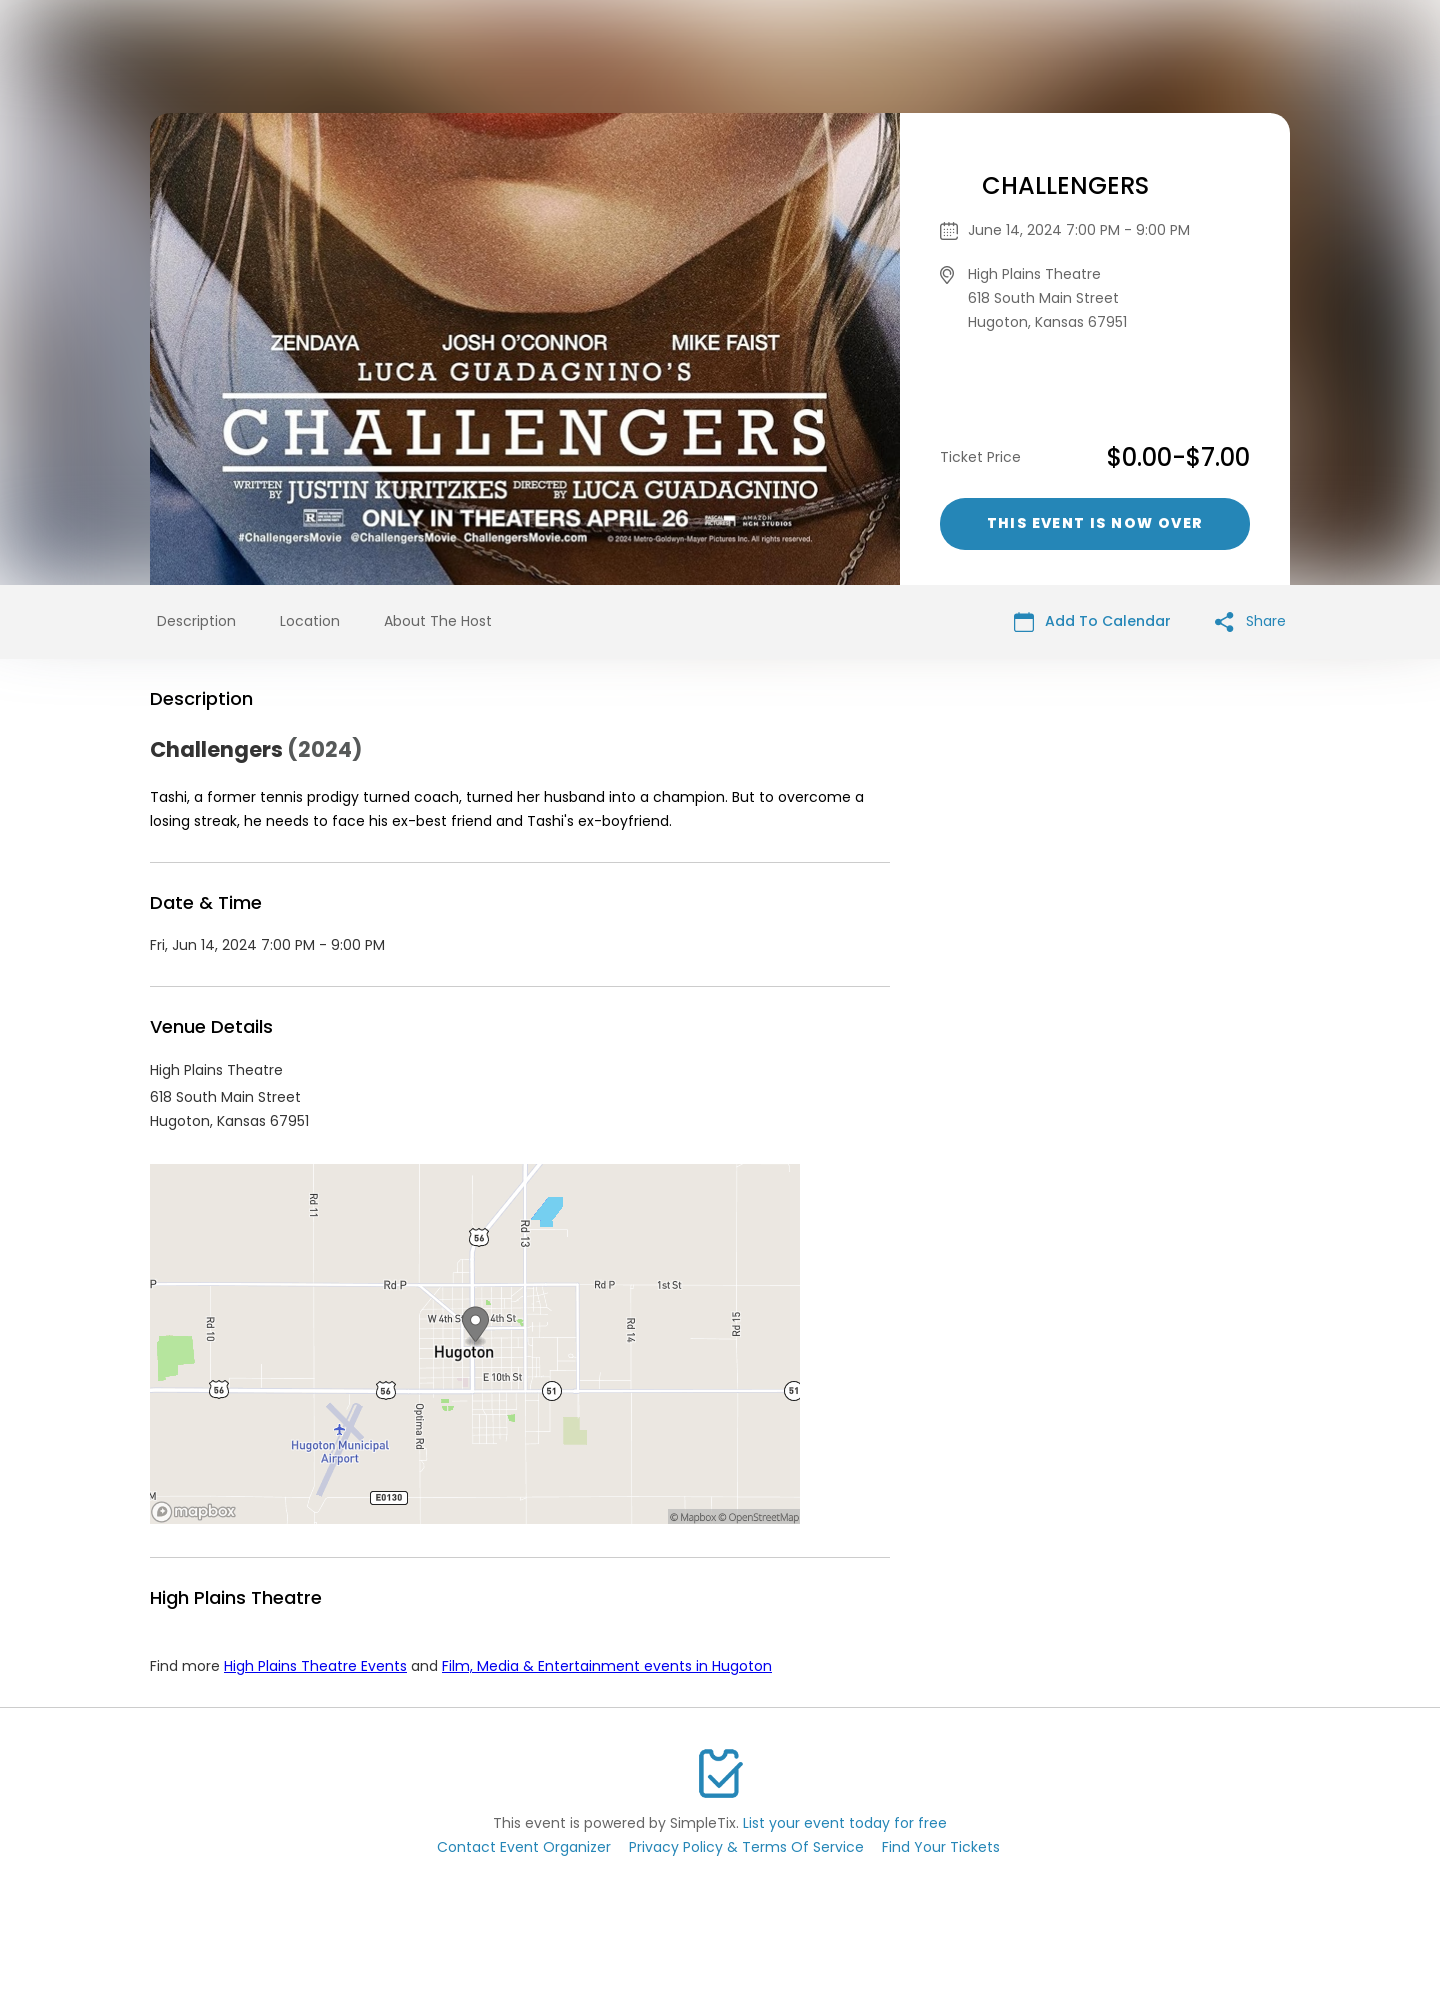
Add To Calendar (1092, 621)
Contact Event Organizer (524, 1847)
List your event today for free (845, 1823)
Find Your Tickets (941, 1847)
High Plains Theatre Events (315, 1666)
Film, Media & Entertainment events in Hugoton (607, 1666)
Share (1250, 621)
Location (310, 621)
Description (196, 621)
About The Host (438, 621)
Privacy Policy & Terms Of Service (746, 1847)
